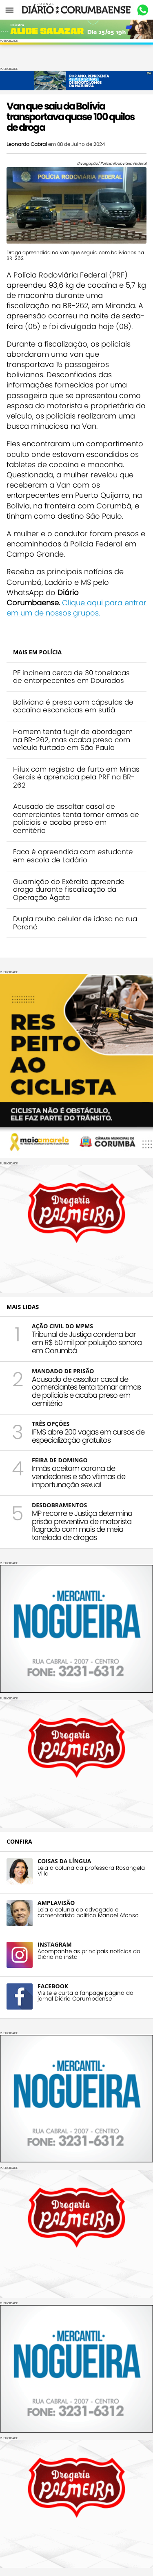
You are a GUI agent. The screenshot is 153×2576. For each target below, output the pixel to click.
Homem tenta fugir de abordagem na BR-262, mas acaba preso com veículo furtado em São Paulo (73, 739)
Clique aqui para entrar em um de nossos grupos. (76, 608)
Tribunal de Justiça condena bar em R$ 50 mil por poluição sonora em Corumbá (87, 1342)
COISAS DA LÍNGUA (64, 1861)
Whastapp (143, 10)
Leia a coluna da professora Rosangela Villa (91, 1871)
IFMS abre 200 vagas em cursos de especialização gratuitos (88, 1436)
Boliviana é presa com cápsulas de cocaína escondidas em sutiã (73, 706)
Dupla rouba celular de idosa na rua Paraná (75, 923)
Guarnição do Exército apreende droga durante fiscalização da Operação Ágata (68, 889)
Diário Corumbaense (76, 9)
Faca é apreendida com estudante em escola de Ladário (73, 856)
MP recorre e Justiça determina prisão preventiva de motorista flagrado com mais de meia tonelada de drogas (82, 1525)
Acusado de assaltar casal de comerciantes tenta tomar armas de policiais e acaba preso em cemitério (76, 818)
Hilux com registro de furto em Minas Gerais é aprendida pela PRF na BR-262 (76, 777)
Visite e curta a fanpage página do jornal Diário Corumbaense (85, 1996)
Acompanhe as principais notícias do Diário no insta (89, 1954)
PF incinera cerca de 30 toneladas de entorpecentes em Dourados (71, 677)
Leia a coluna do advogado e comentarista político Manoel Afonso (88, 1913)
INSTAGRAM (55, 1944)
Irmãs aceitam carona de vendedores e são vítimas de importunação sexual (78, 1476)
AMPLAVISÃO (56, 1903)
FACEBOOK (53, 1986)
